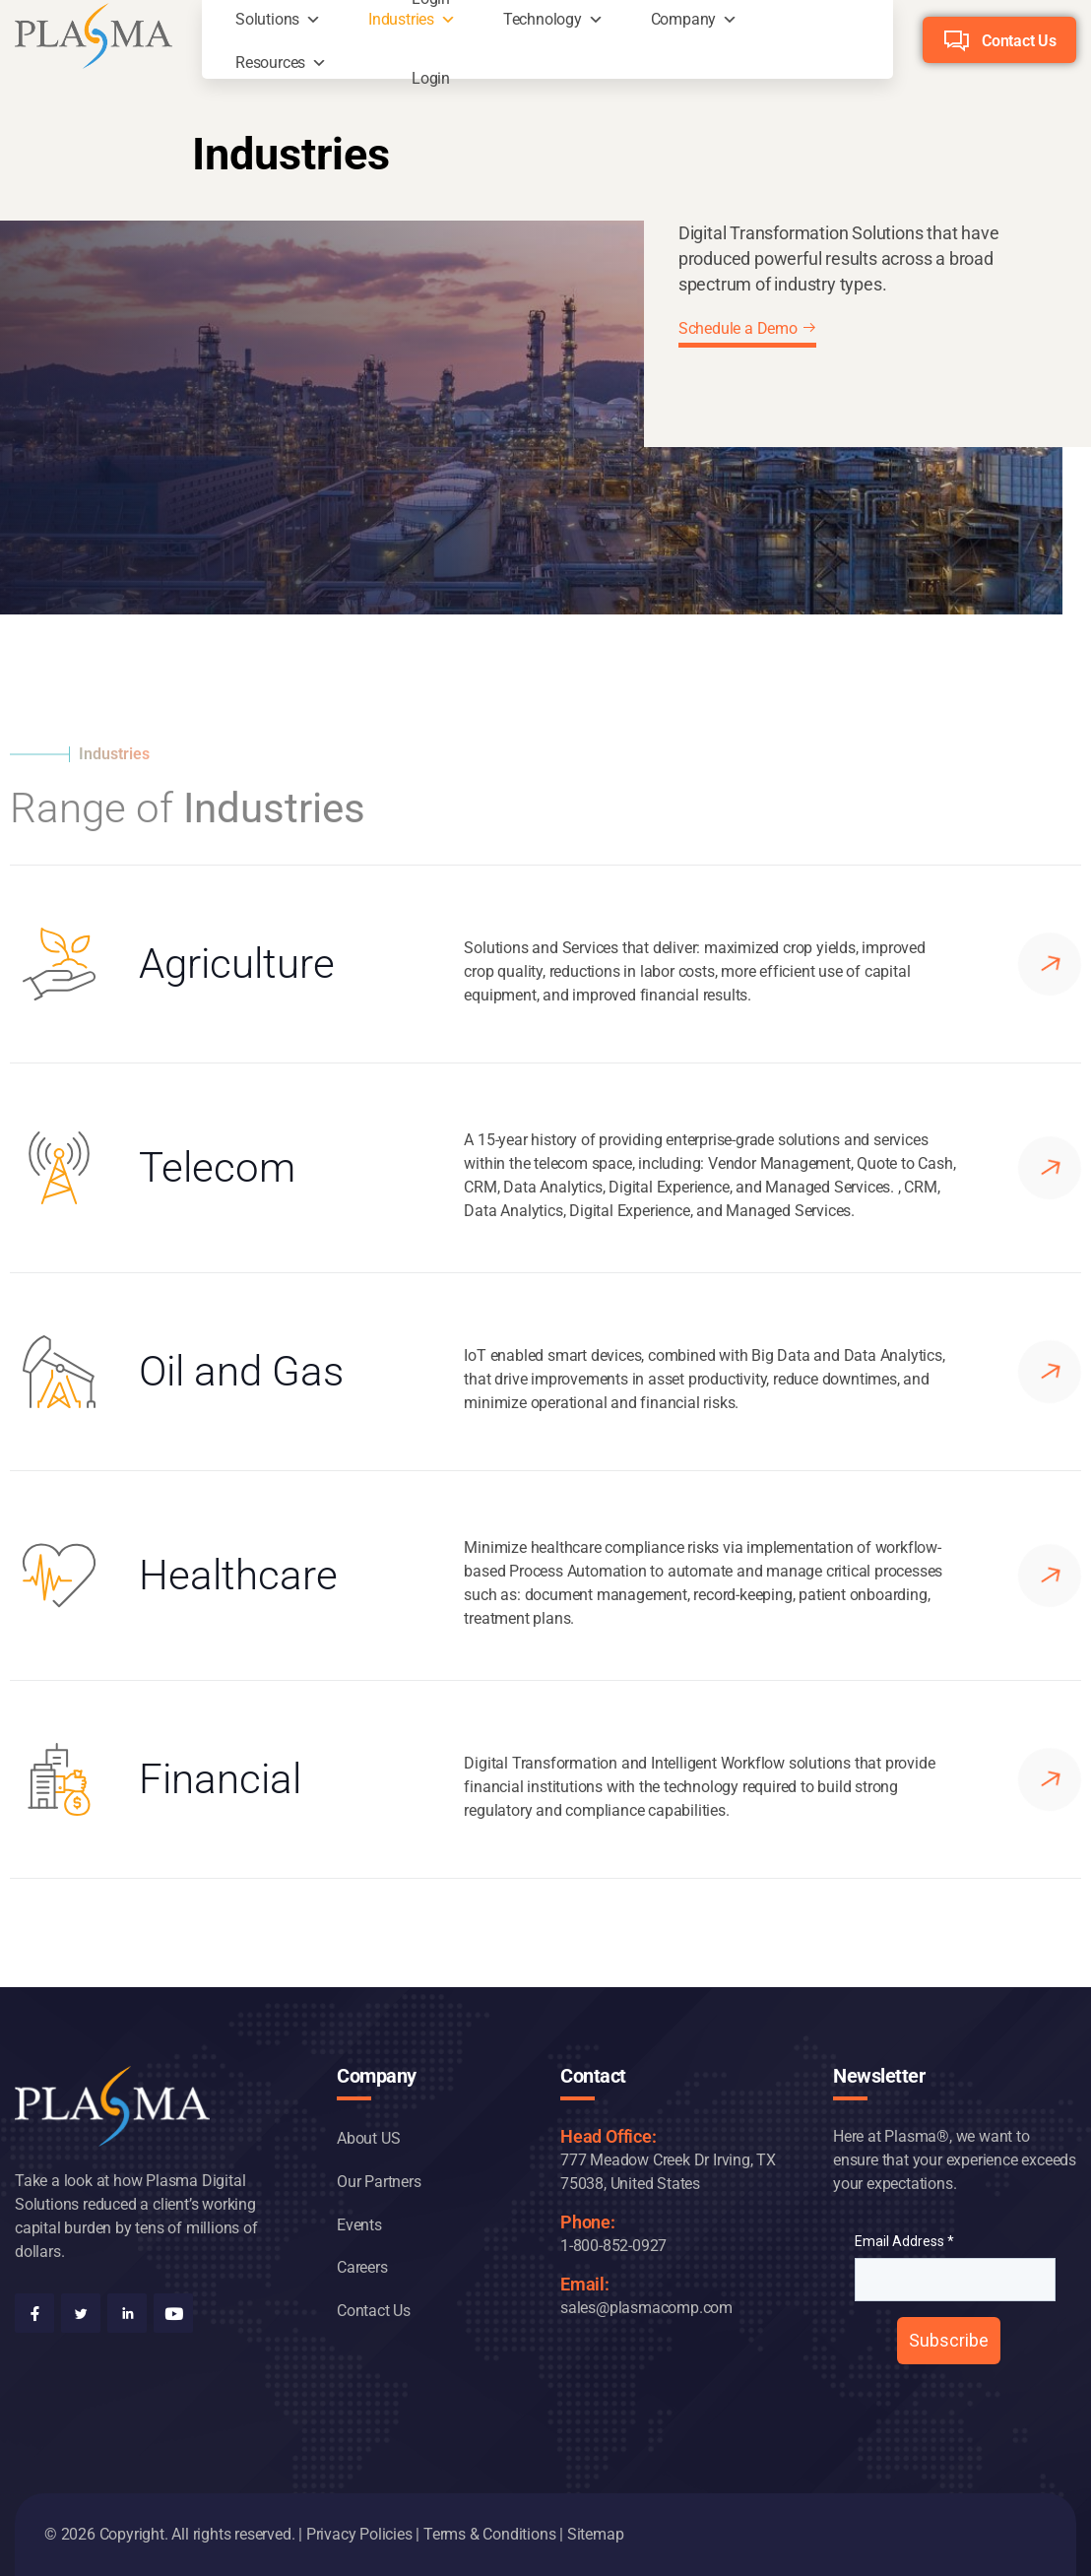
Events (359, 2225)
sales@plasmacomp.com (646, 2307)
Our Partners (379, 2181)
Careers (362, 2267)
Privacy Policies (359, 2534)
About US (368, 2138)
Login (431, 73)
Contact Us (1019, 41)
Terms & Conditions (489, 2534)
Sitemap (595, 2534)
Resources (270, 62)
